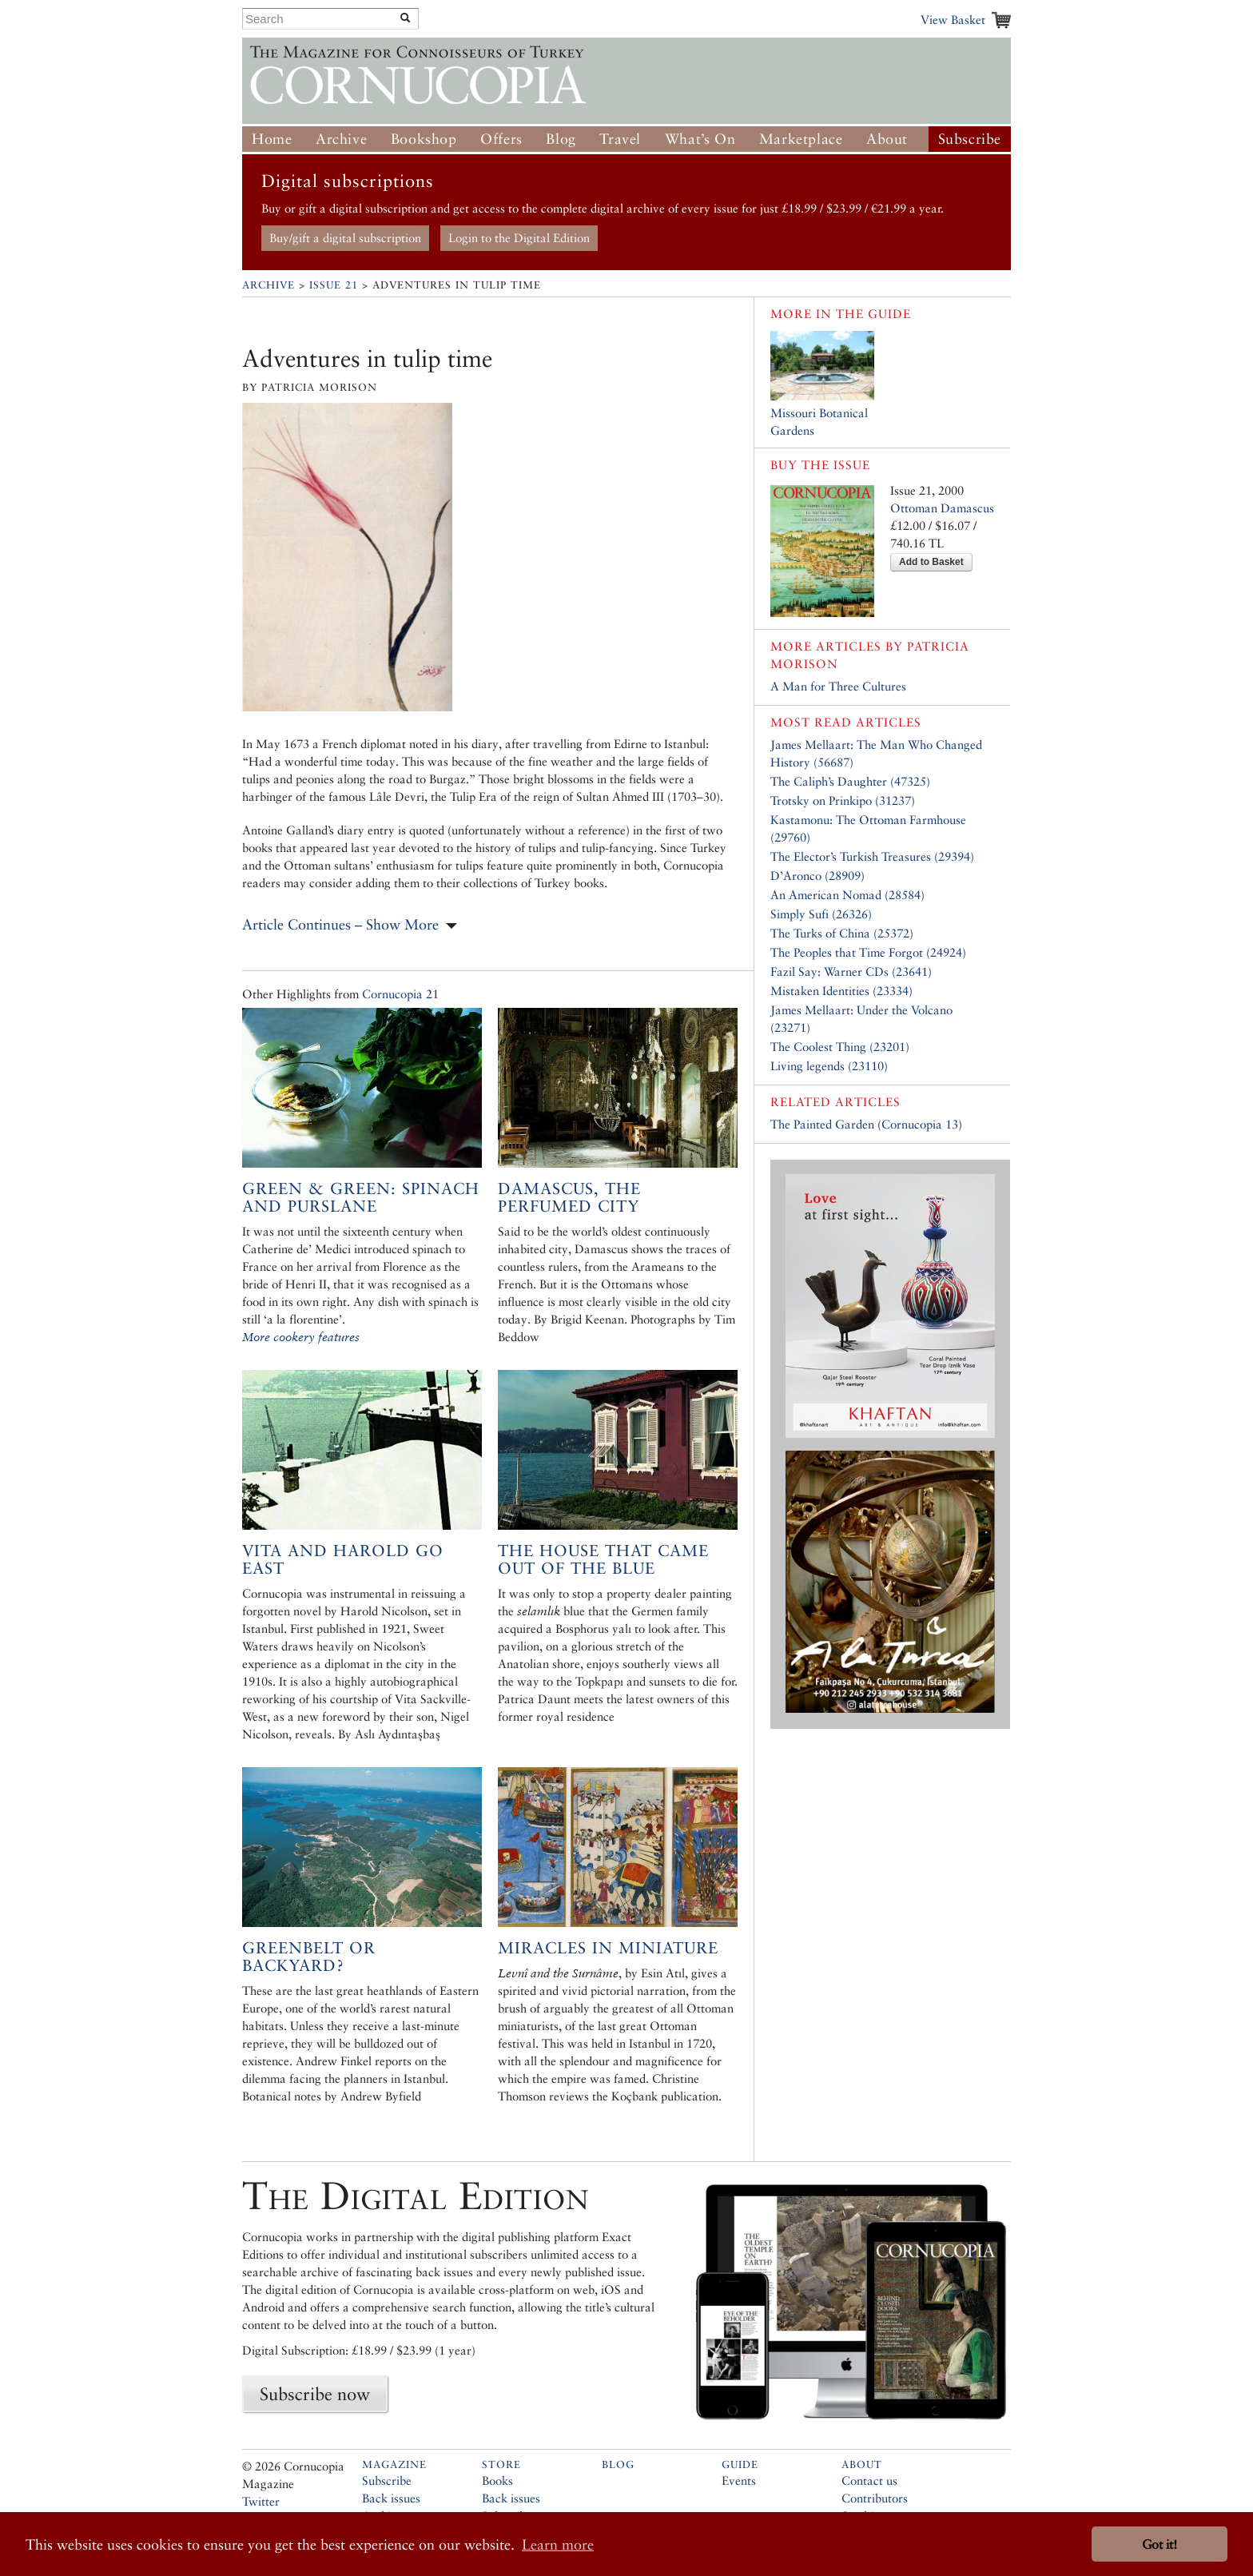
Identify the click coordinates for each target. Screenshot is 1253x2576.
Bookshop (424, 138)
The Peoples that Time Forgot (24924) (868, 952)
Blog (560, 138)
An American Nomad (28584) (847, 895)
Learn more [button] (558, 2544)
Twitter (261, 2501)
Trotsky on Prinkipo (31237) (842, 800)
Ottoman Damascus (942, 508)
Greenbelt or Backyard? (309, 1956)
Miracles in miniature (608, 1947)
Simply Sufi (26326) (821, 914)
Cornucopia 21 (400, 994)
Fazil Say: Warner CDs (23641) (851, 971)
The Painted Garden (822, 1124)
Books (497, 2480)
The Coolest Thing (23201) (839, 1046)
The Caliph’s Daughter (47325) (850, 781)
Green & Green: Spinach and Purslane (360, 1197)
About (887, 138)
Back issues (391, 2498)
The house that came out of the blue (603, 1559)
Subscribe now (315, 2393)
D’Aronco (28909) (817, 875)
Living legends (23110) (829, 1066)
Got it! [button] (1159, 2544)
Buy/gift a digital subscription (345, 238)
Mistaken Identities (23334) (841, 990)
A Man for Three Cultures (838, 686)
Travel (620, 138)
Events (739, 2480)
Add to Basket (931, 561)
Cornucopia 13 (919, 1124)
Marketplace (801, 138)
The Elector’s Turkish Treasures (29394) (872, 856)
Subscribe (969, 138)
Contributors (874, 2498)
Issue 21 (333, 285)
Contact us (869, 2480)
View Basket (953, 19)
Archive (341, 138)
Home (272, 138)
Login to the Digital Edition (519, 238)
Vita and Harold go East (343, 1559)
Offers (501, 138)
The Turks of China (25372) (841, 933)
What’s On (700, 138)
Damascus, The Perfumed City (569, 1197)
